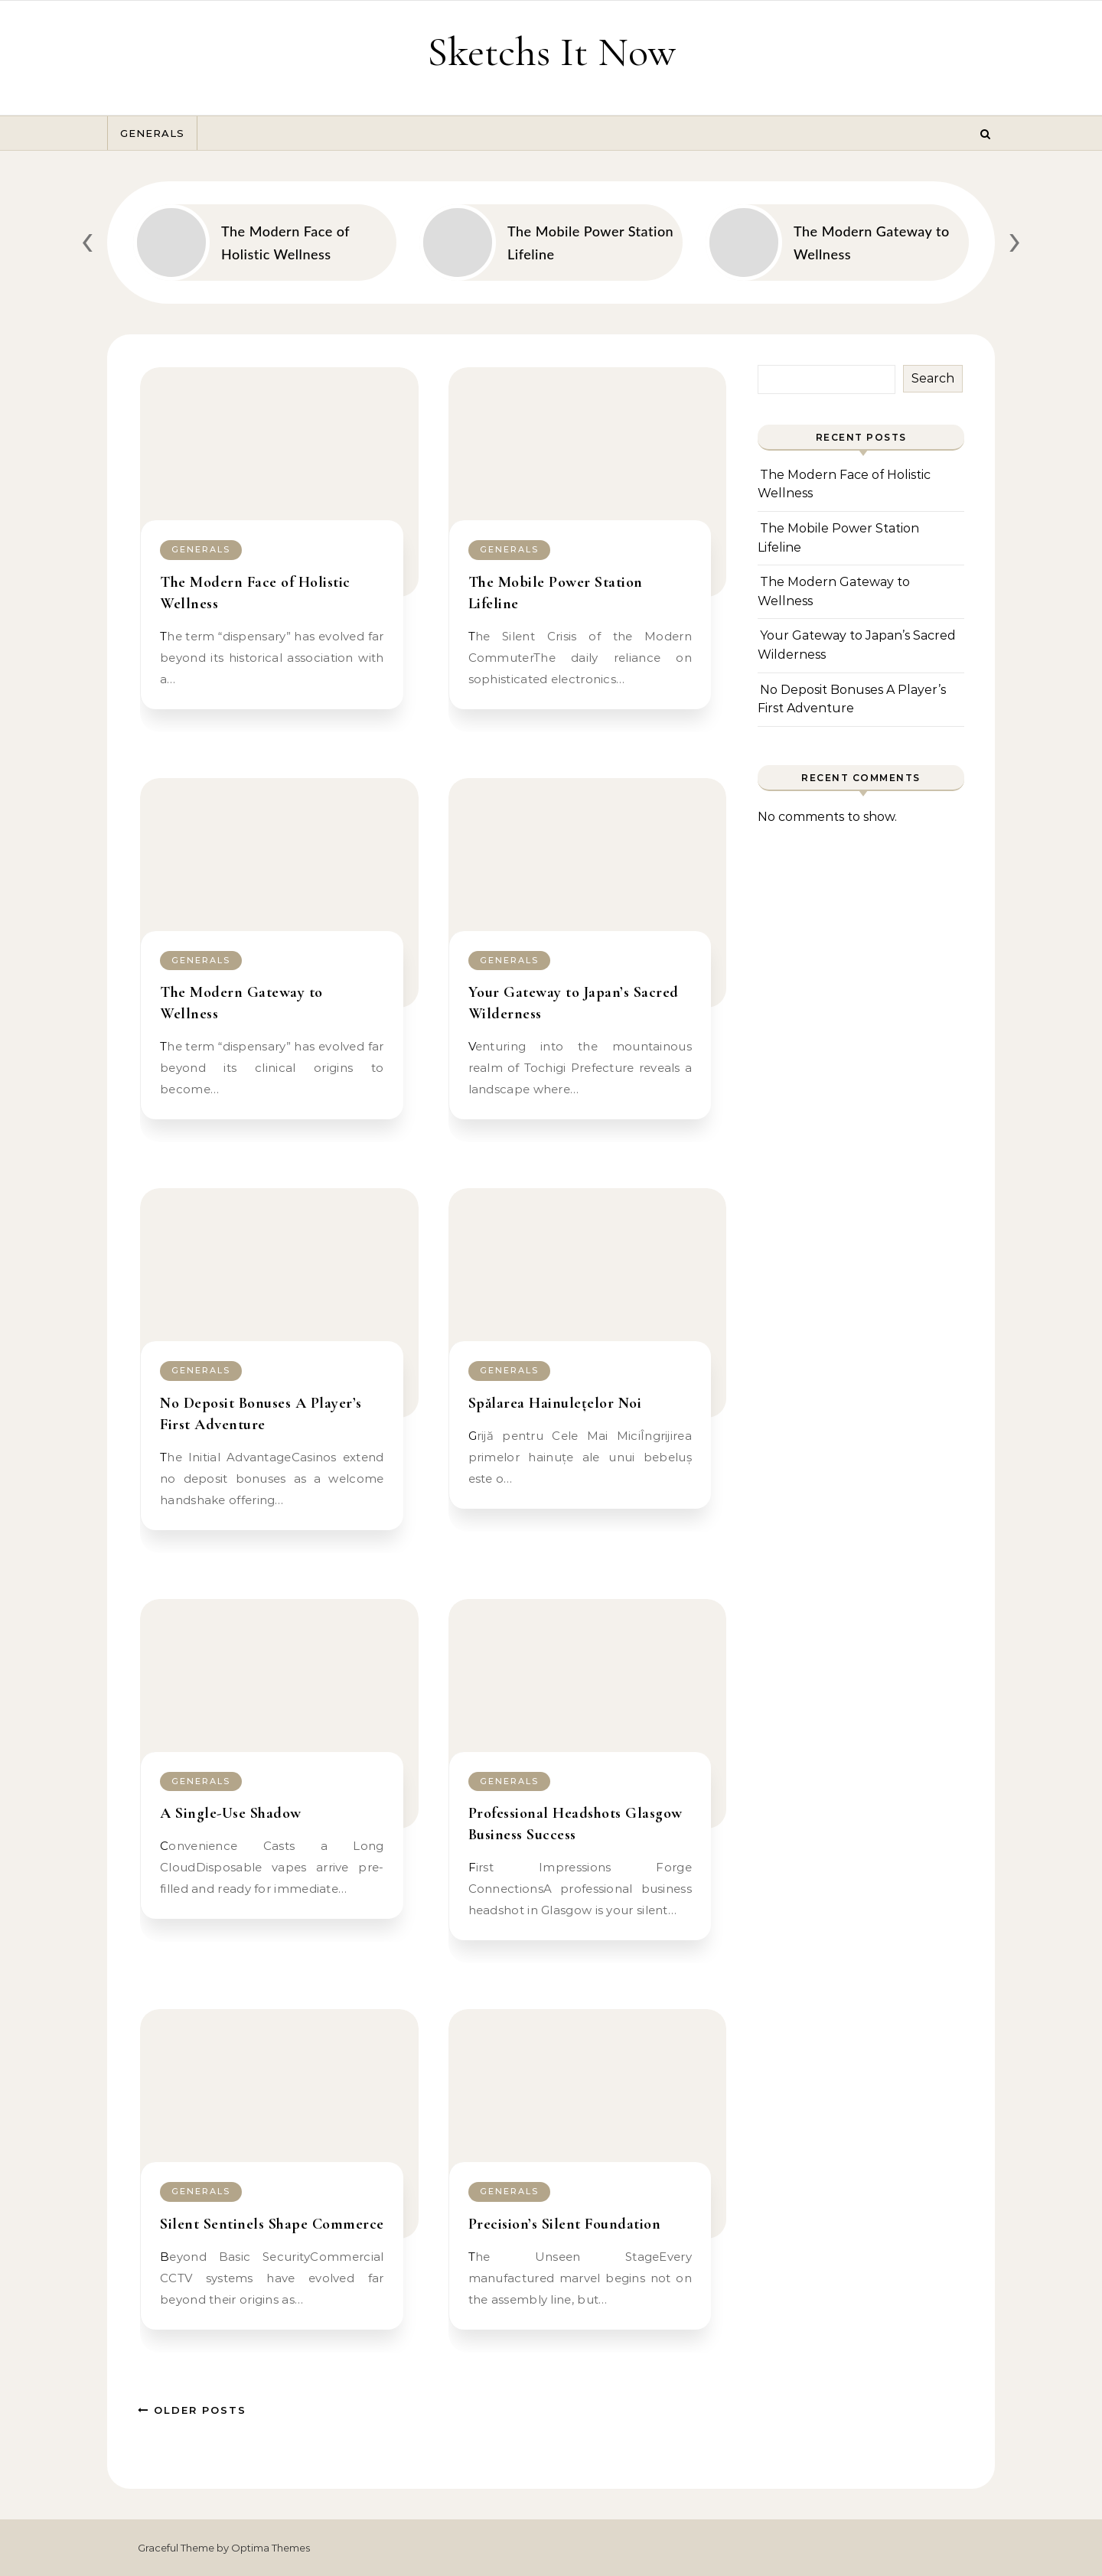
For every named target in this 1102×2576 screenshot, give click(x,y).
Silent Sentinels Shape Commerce (272, 2224)
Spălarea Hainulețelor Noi (555, 1403)
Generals (152, 133)
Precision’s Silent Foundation (564, 2224)
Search (932, 378)
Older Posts (192, 2410)
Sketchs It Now (551, 52)
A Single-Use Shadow (231, 1813)
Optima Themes (270, 2548)
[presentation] (87, 239)
